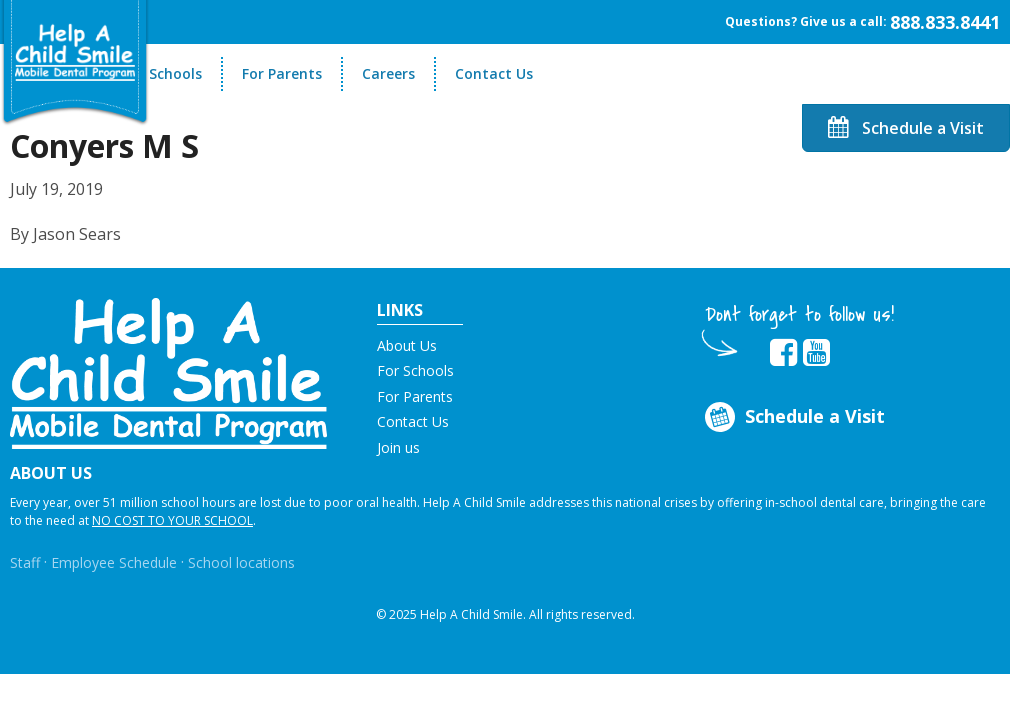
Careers (388, 73)
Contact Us (494, 73)
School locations (241, 562)
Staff (25, 562)
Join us (398, 447)
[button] (168, 372)
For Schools (162, 73)
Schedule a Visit (906, 128)
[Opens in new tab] (783, 353)
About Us (407, 345)
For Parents (282, 73)
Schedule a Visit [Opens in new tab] (792, 417)
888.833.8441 (945, 22)
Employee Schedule (114, 562)
